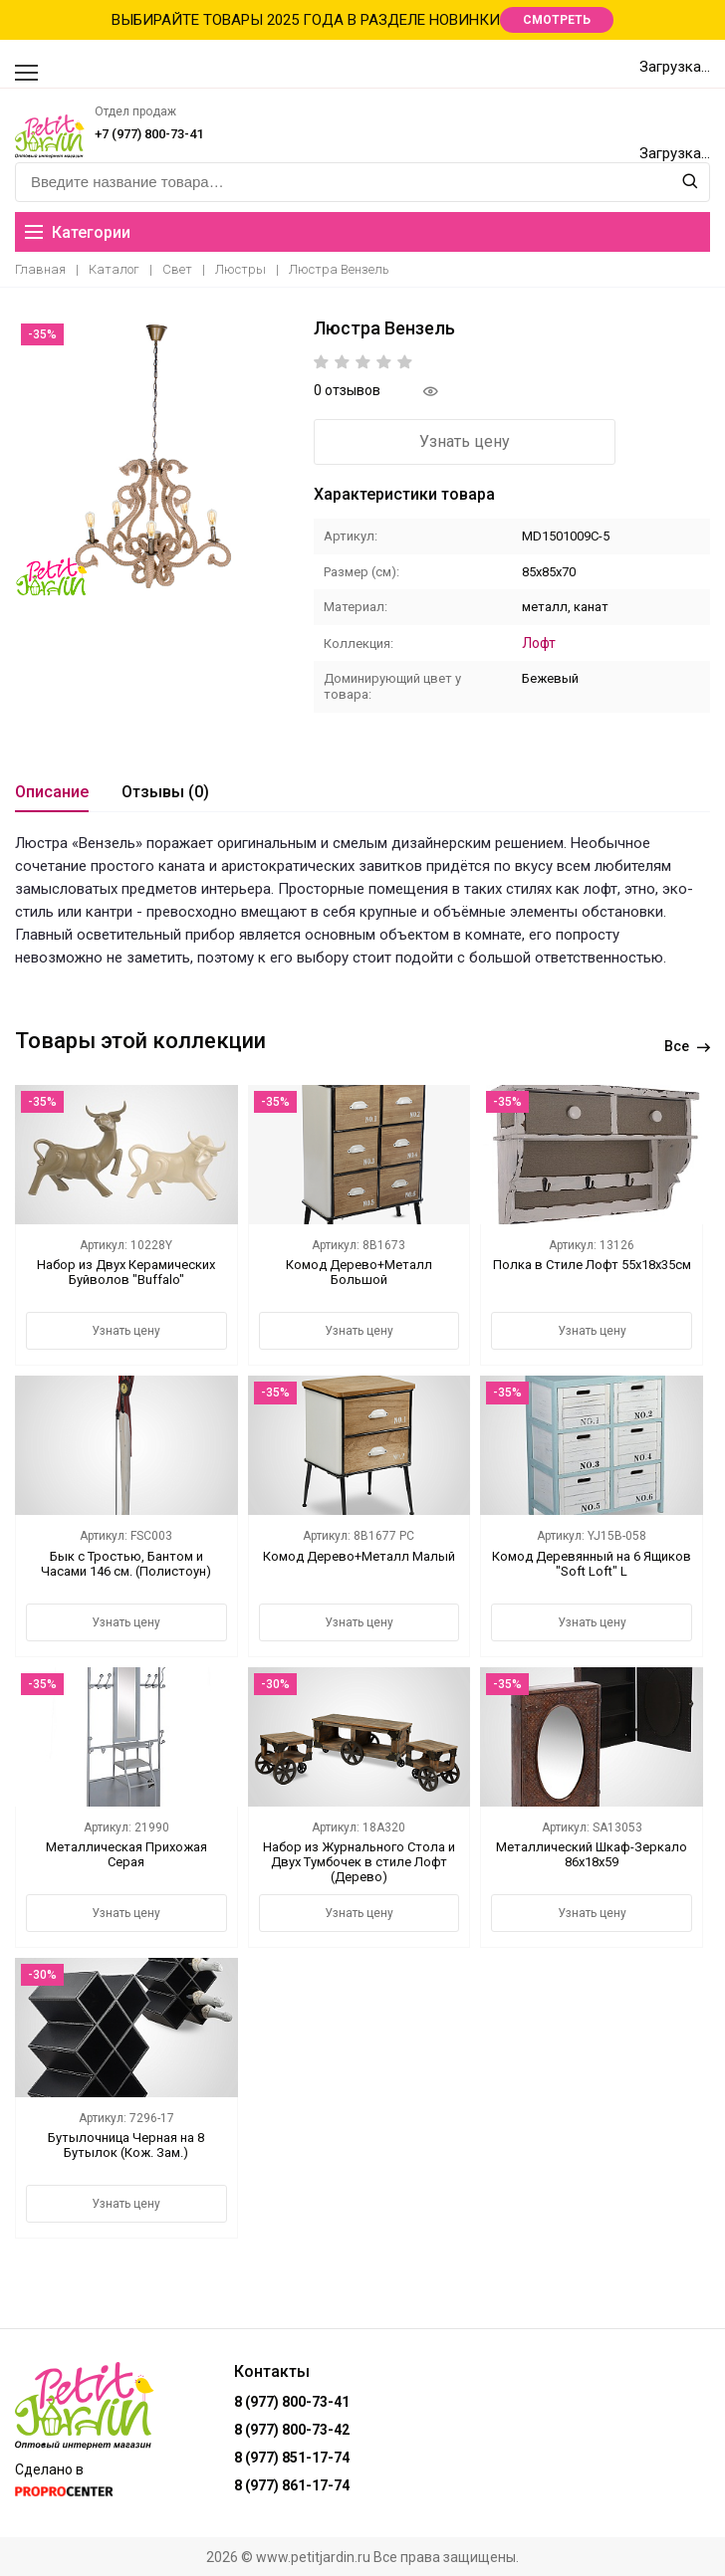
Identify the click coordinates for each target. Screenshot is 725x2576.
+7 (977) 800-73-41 (149, 133)
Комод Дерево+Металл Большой (359, 1271)
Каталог (114, 269)
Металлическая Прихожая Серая (126, 1853)
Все (687, 1045)
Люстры (240, 269)
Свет (177, 269)
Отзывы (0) (165, 790)
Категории (77, 232)
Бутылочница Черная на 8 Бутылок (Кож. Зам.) (126, 2144)
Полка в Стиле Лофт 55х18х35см (592, 1263)
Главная (40, 269)
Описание (52, 790)
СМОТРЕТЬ (557, 20)
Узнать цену (423, 441)
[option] (154, 457)
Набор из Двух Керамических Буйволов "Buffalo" (126, 1271)
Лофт (538, 642)
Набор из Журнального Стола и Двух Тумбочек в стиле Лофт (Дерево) (359, 1860)
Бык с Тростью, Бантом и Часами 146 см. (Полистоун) (126, 1563)
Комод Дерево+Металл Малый (359, 1555)
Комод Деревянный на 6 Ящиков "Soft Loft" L (591, 1563)
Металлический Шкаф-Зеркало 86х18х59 (591, 1853)
